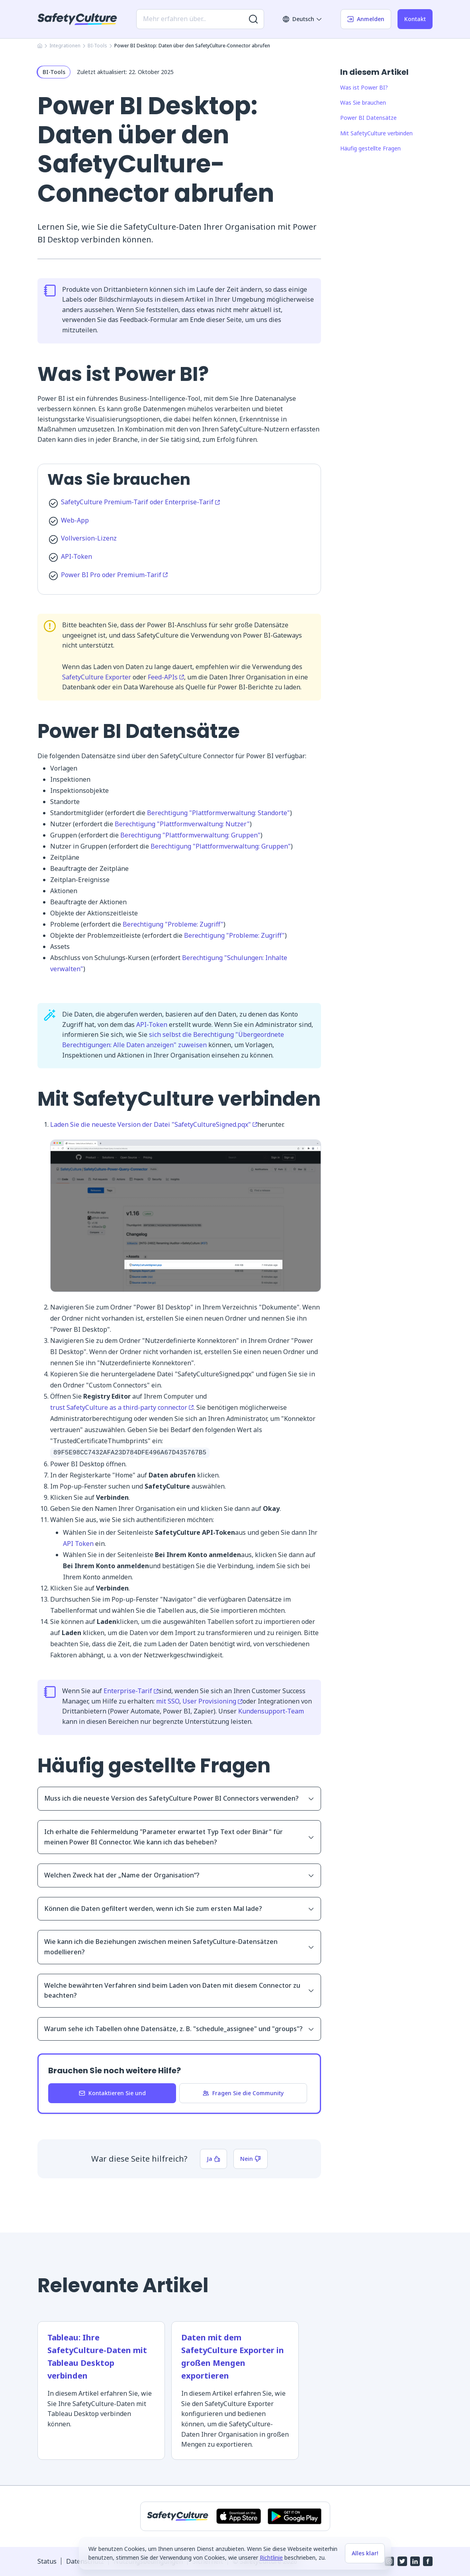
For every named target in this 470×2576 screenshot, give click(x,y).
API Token (78, 1543)
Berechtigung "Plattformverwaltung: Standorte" (218, 812)
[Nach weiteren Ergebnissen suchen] (253, 19)
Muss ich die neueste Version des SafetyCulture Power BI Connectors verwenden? (179, 1798)
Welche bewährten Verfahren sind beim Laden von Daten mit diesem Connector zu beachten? (179, 1990)
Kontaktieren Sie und (112, 2093)
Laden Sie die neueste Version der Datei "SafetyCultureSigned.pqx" (153, 1124)
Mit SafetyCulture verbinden (376, 133)
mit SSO (167, 1701)
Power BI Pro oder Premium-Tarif (114, 574)
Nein (250, 2158)
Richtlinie (271, 2557)
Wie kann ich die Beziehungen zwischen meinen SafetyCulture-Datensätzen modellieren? (179, 1946)
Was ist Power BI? (364, 87)
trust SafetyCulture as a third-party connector (122, 1407)
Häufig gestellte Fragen (370, 148)
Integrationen (64, 45)
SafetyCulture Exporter (96, 677)
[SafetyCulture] (77, 19)
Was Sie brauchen (363, 102)
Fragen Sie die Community (243, 2093)
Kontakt (415, 19)
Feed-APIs (166, 677)
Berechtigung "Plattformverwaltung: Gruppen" (190, 835)
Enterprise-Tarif (131, 1690)
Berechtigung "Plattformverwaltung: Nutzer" (182, 824)
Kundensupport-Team (271, 1711)
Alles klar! (365, 2553)
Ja (213, 2158)
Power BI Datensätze (368, 117)
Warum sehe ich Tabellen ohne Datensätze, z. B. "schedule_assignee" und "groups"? (179, 2028)
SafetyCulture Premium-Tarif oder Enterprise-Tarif (140, 502)
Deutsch (302, 19)
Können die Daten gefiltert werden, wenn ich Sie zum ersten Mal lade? (179, 1908)
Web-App (75, 520)
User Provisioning (212, 1701)
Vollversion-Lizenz (89, 538)
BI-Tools (97, 45)
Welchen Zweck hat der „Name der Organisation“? (179, 1875)
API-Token (76, 556)
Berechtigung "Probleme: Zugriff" (173, 924)
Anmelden (365, 19)
